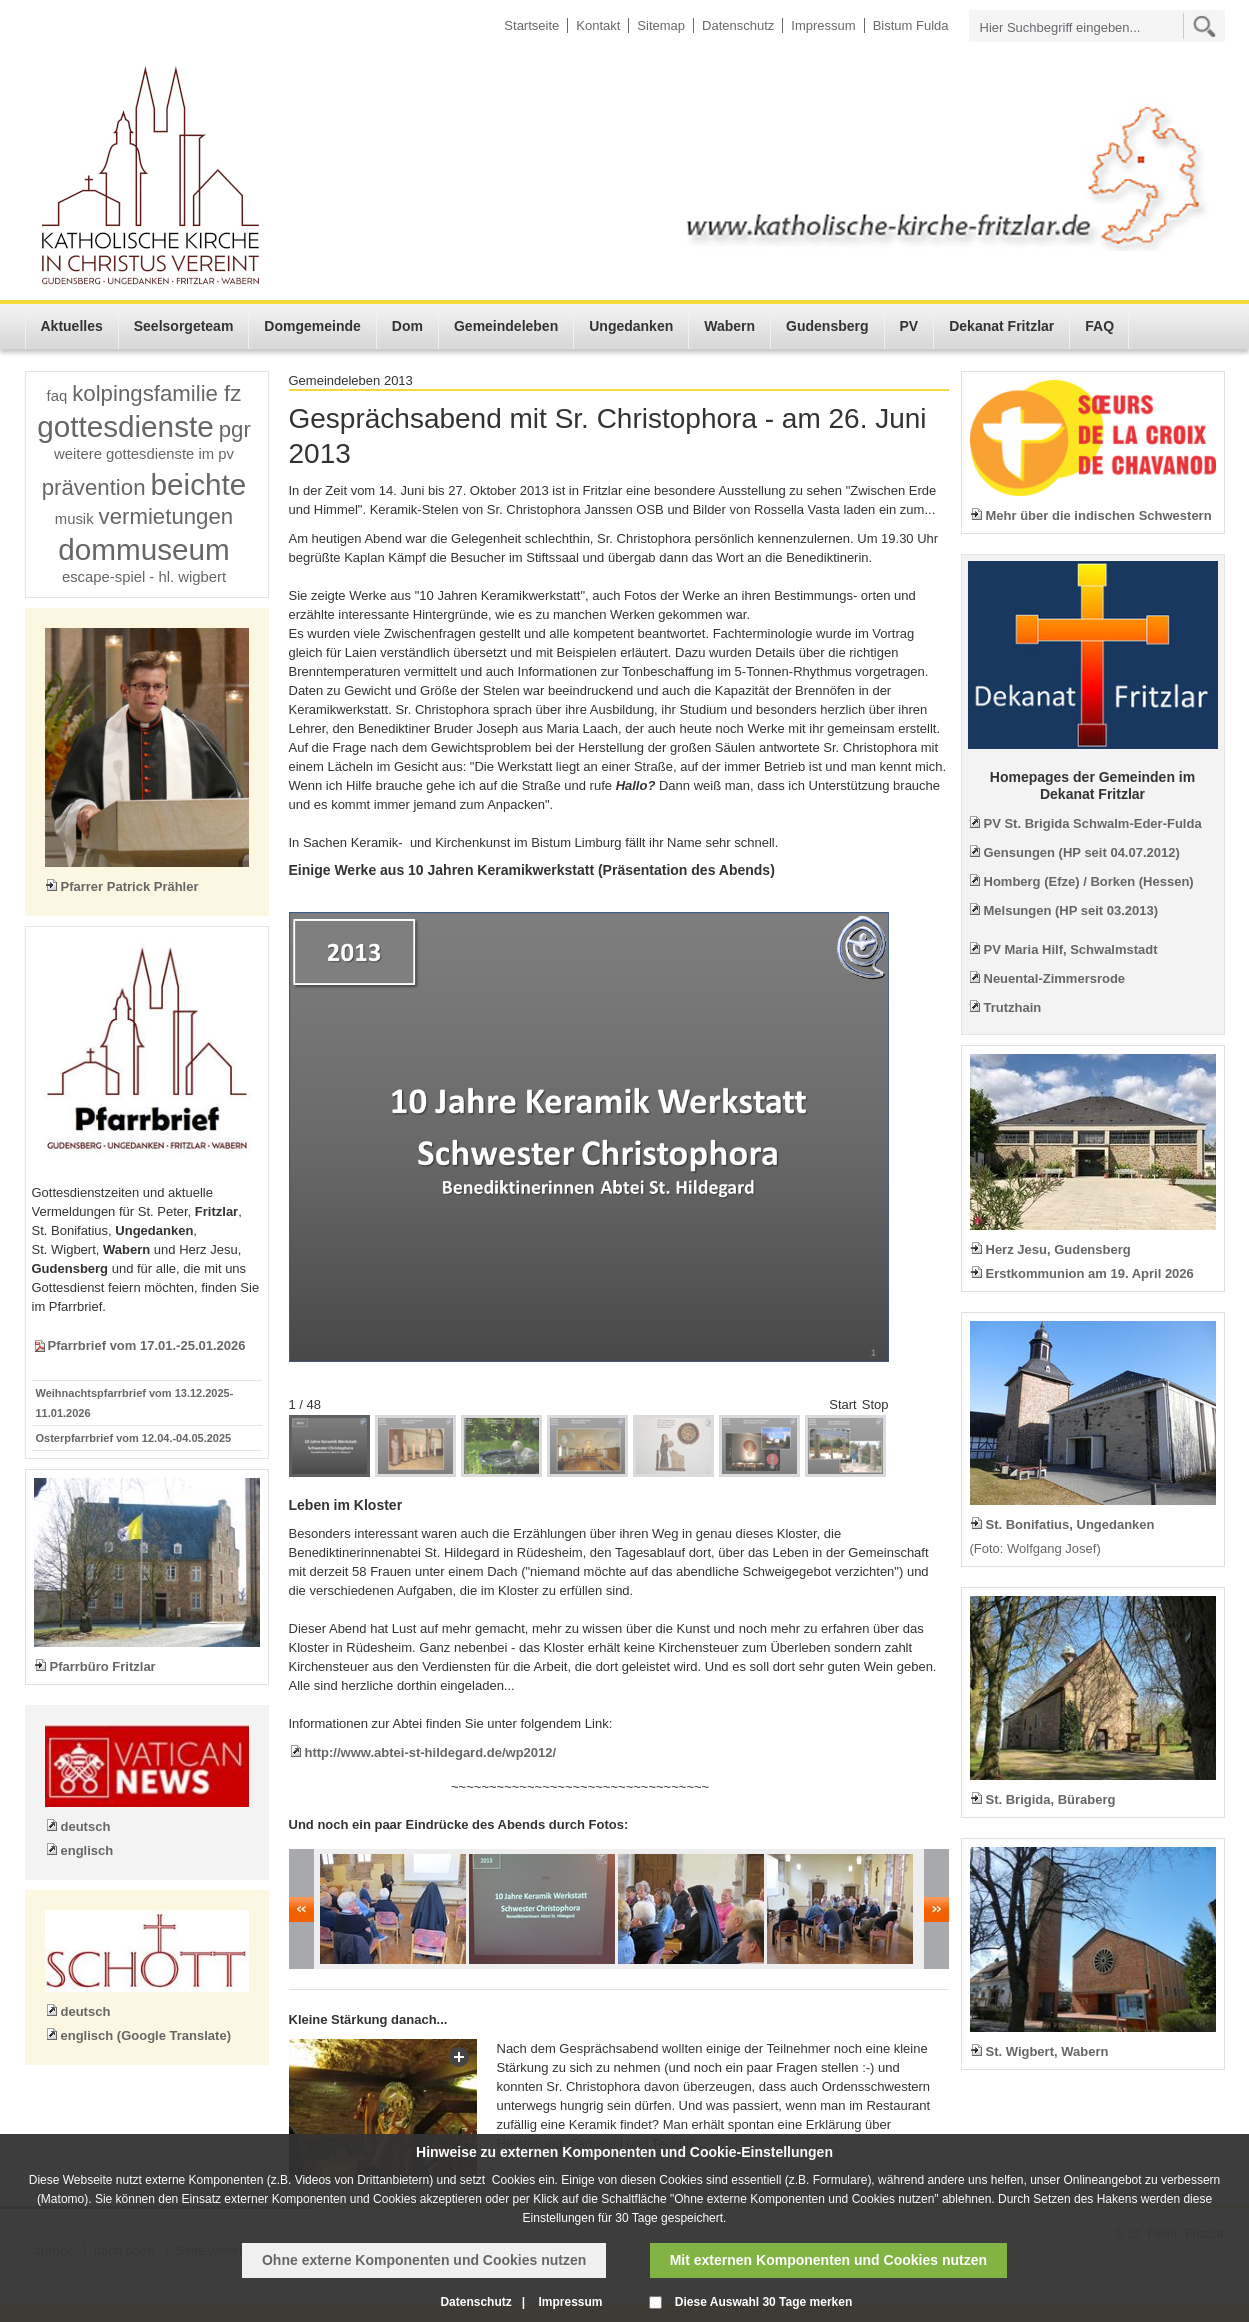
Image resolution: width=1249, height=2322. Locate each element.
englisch (87, 1850)
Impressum (823, 25)
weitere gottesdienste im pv (144, 454)
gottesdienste (125, 426)
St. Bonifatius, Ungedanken (1070, 1524)
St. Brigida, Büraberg (1051, 1799)
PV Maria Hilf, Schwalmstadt (1071, 949)
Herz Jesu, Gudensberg (1058, 1249)
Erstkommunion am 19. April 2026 (1090, 1273)
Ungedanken (631, 326)
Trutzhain (1013, 1007)
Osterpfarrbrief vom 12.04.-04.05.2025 (134, 1438)
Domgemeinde (312, 326)
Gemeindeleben (506, 326)
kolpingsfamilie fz (156, 393)
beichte (199, 484)
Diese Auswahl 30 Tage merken (763, 2302)
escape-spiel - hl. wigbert (144, 577)
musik (74, 519)
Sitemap (661, 25)
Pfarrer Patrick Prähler (130, 886)
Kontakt (598, 25)
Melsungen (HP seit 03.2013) (1071, 910)
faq (57, 396)
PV (909, 326)
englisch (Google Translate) (146, 2035)
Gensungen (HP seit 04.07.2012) (1082, 852)
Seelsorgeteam (184, 326)
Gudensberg (827, 326)
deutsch (86, 1826)
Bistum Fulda (911, 25)
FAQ (1099, 326)
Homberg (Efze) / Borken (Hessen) (1089, 881)
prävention (94, 487)
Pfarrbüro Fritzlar (103, 1666)
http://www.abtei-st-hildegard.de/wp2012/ (431, 1752)
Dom (407, 326)
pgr (235, 429)
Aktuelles (72, 326)
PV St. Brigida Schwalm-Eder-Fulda (1093, 823)
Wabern (729, 326)
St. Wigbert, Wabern (1047, 2051)
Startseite (531, 25)
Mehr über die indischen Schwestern (1099, 515)
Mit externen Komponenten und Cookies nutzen (828, 2260)
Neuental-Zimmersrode (1055, 978)
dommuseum (144, 549)
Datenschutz (738, 25)
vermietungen (166, 516)
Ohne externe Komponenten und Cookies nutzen (424, 2260)
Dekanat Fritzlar (1001, 326)
